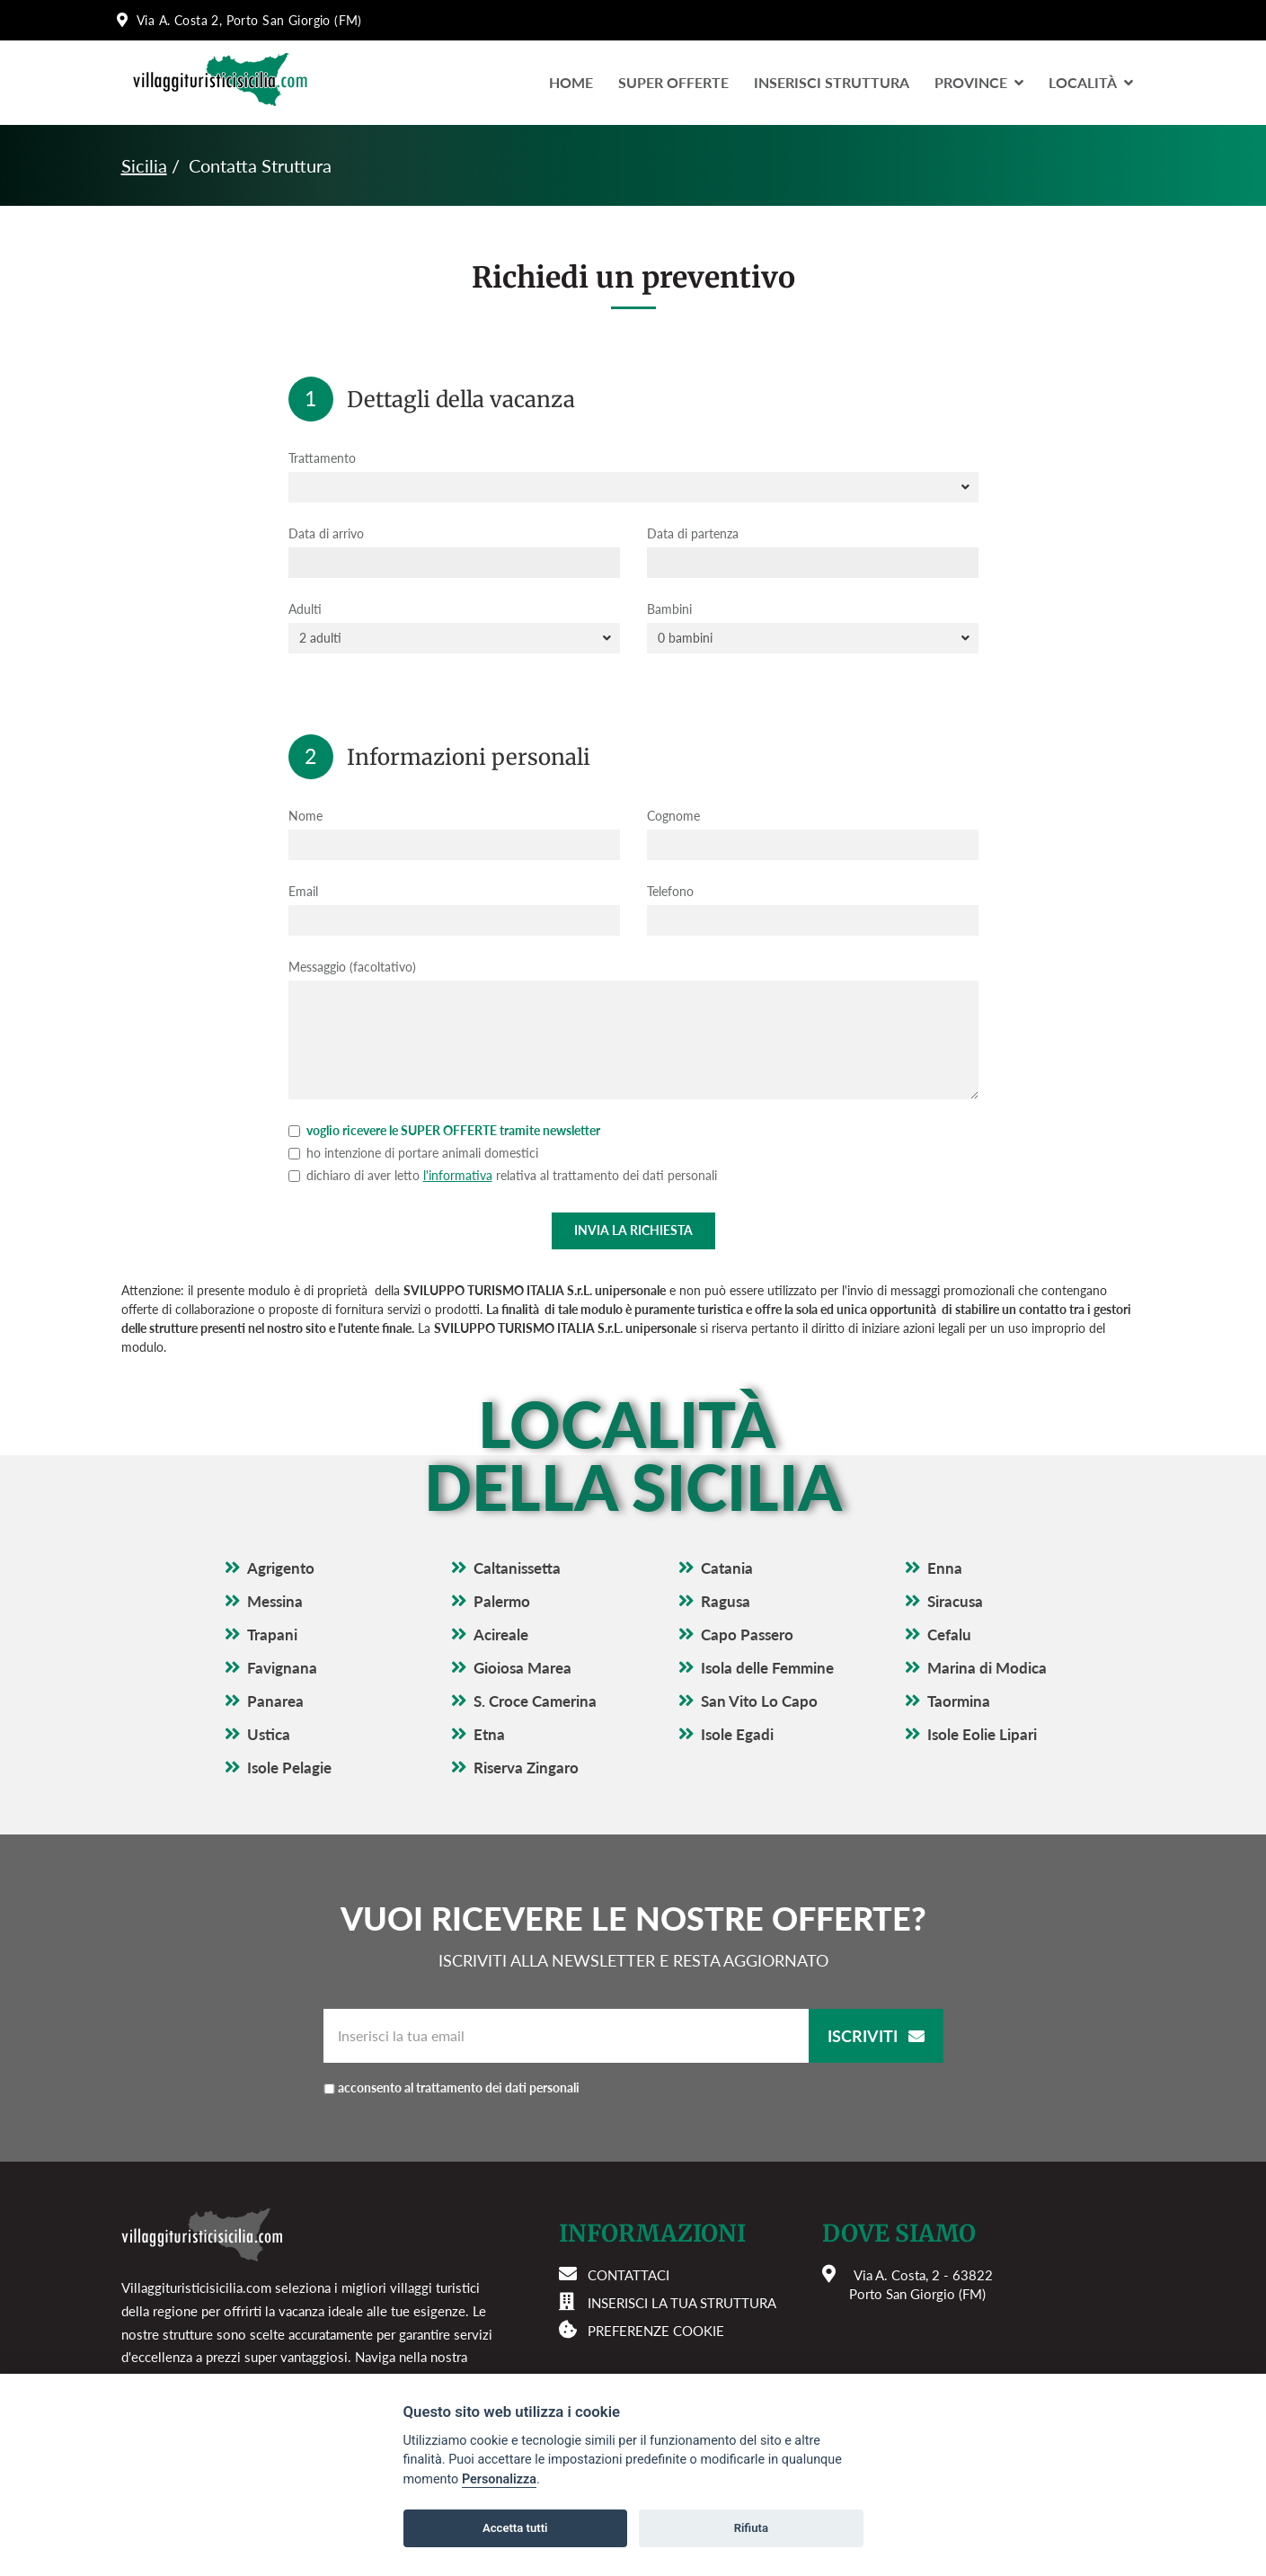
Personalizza (499, 2479)
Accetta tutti (515, 2528)
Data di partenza (693, 533)
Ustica (268, 1734)
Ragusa (725, 1601)
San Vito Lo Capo (759, 1701)
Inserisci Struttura (831, 82)
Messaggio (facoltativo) (352, 966)
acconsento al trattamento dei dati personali (459, 2087)
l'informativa (457, 1175)
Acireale (501, 1634)
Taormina (958, 1701)
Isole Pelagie (289, 1767)
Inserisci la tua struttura (682, 2303)
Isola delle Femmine (767, 1667)
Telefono (670, 891)
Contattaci (628, 2275)
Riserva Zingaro (526, 1767)
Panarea (275, 1701)
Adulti (305, 609)
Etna (489, 1734)
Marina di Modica (987, 1667)
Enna (944, 1568)
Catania (727, 1568)
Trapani (272, 1634)
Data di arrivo (326, 533)
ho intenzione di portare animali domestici (413, 1152)
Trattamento (322, 458)
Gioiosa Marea (522, 1667)
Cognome (673, 815)
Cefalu (949, 1634)
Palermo (502, 1601)
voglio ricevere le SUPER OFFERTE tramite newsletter (444, 1130)
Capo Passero (747, 1634)
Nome (305, 815)
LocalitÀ (1091, 82)
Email (303, 891)
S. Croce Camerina (535, 1701)
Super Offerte (673, 82)
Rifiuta (751, 2528)
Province (978, 82)
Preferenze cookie (656, 2331)
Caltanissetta (517, 1568)
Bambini (669, 609)
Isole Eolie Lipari (982, 1734)
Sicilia (144, 165)
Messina (275, 1601)
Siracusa (955, 1601)
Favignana (282, 1667)
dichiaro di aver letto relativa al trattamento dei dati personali (502, 1175)
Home (571, 82)
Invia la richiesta (633, 1230)
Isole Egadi (737, 1734)
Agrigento (280, 1568)
